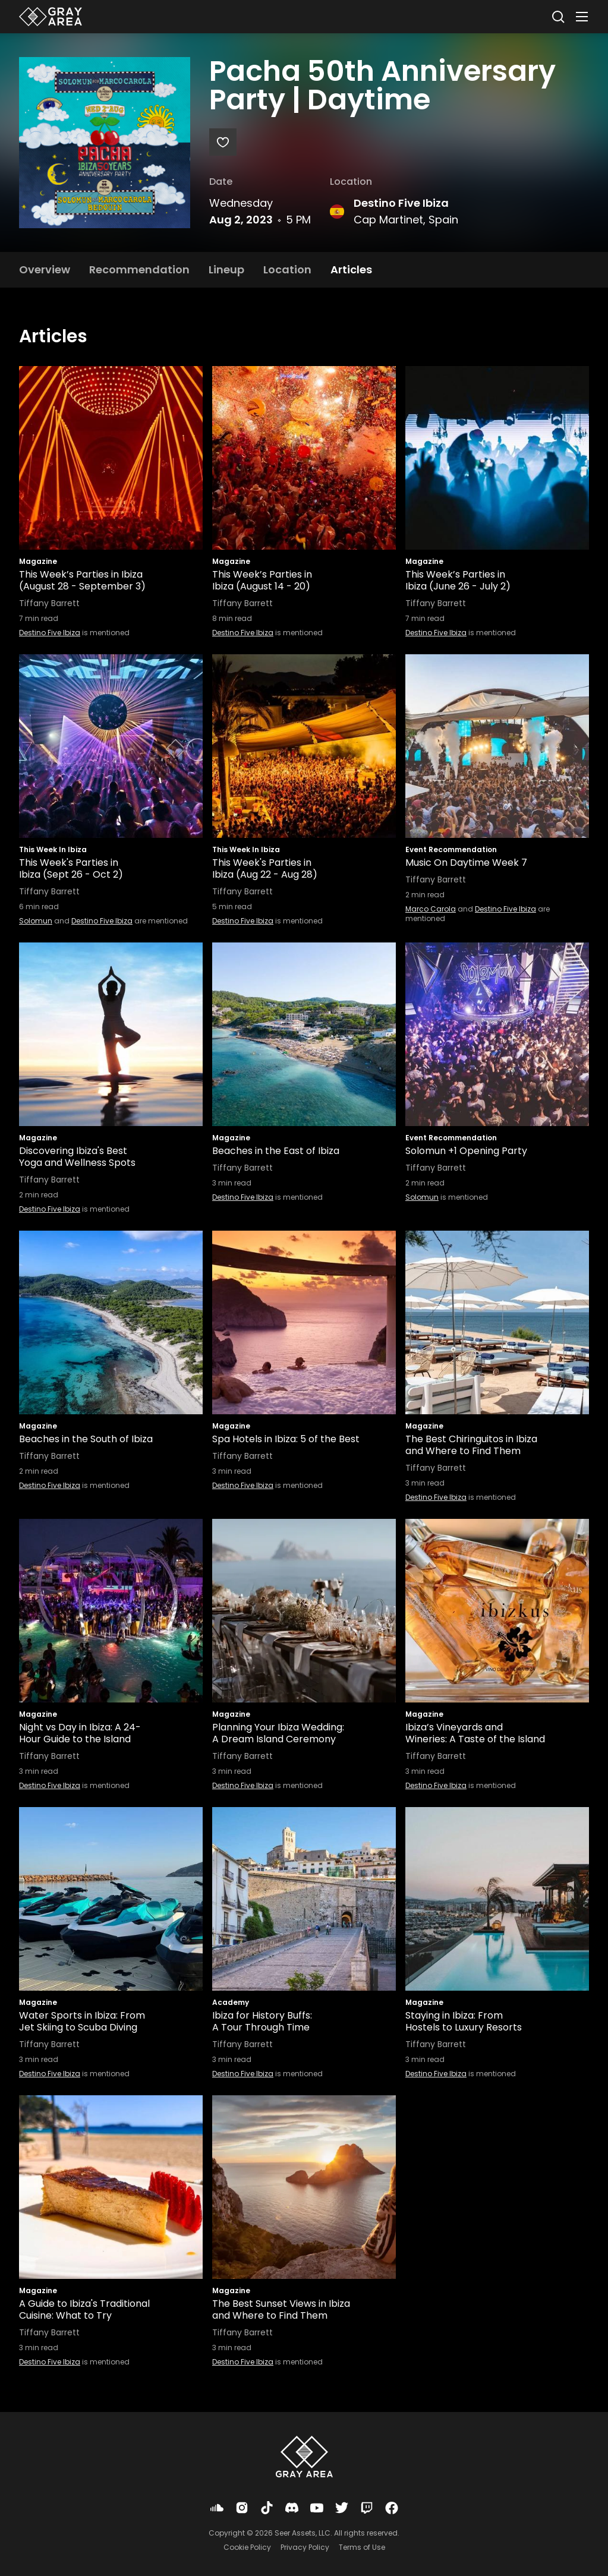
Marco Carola (430, 909)
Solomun (35, 921)
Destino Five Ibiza (401, 203)
